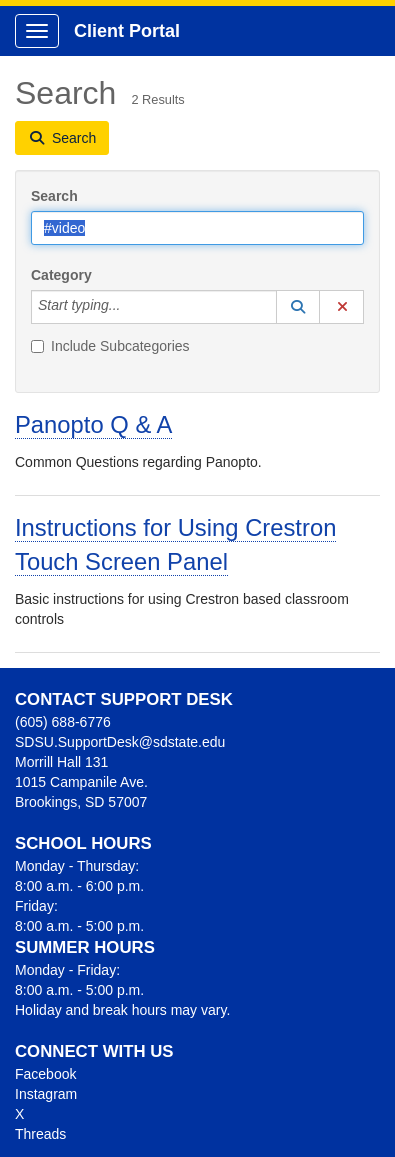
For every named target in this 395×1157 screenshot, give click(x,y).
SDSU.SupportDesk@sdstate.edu (120, 742)
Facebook (45, 1074)
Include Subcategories (110, 346)
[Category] (131, 307)
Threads (40, 1134)
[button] (298, 307)
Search (54, 196)
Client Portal (127, 31)
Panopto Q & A (93, 424)
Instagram (46, 1094)
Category (61, 275)
